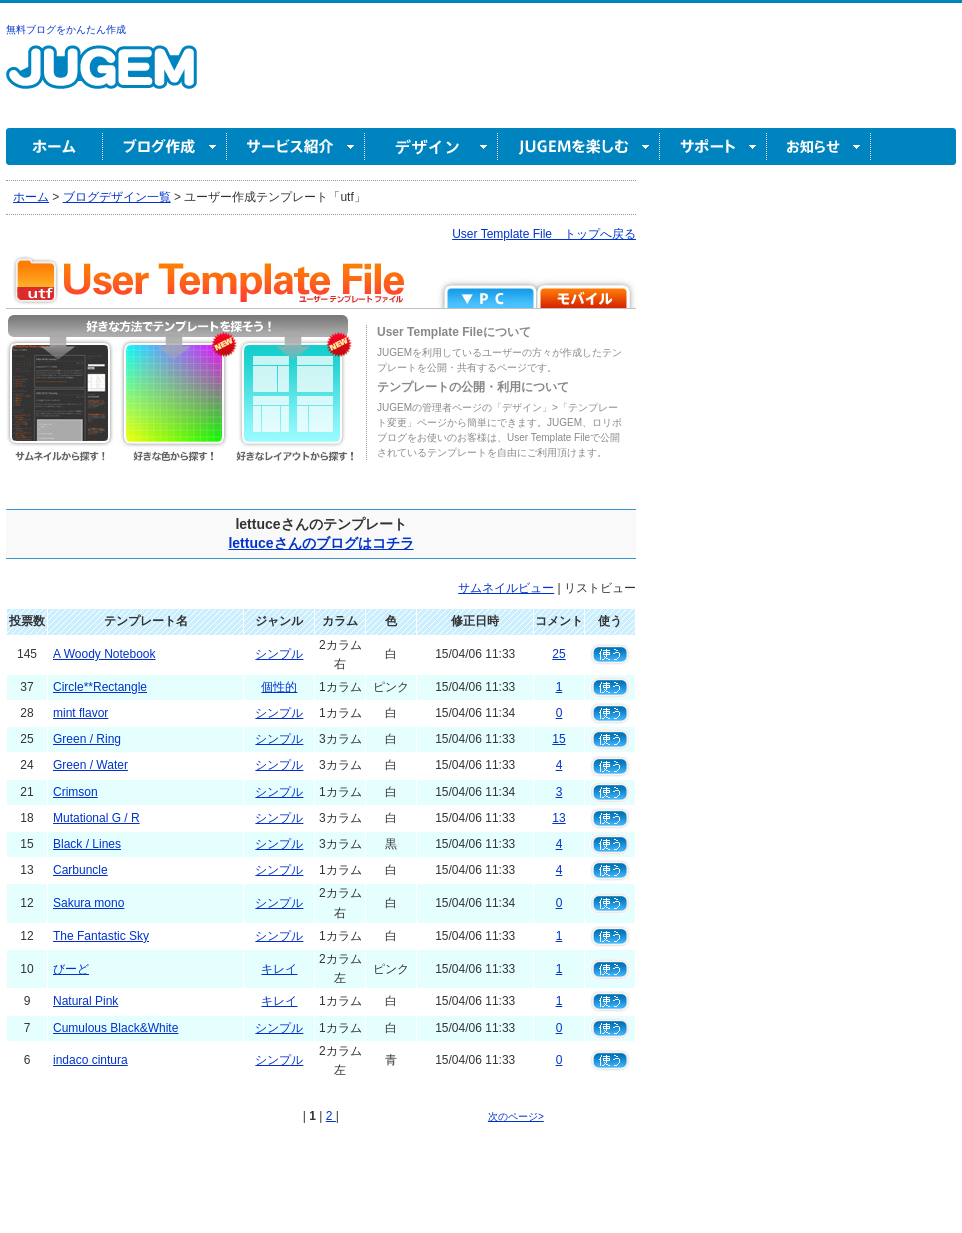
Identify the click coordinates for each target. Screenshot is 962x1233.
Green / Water (90, 765)
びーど (71, 969)
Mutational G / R (96, 818)
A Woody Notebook (104, 654)
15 (558, 739)
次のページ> (516, 1116)
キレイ (279, 969)
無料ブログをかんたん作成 (66, 29)
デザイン (431, 146)
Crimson (75, 792)
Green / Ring (87, 739)
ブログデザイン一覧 (117, 197)
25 (558, 654)
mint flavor (80, 713)
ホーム (54, 146)
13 (558, 818)
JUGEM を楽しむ (579, 146)
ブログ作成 (165, 146)
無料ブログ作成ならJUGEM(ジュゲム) (101, 78)
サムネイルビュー (506, 588)
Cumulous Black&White (115, 1028)
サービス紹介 (296, 146)
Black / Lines (87, 844)
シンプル (279, 654)
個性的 (279, 687)
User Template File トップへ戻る (544, 234)
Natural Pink (85, 1001)
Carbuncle (80, 870)
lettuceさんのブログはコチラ (320, 543)
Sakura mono (88, 903)
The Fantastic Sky (101, 936)
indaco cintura (90, 1060)
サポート (713, 146)
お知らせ (819, 146)
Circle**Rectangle (100, 687)
